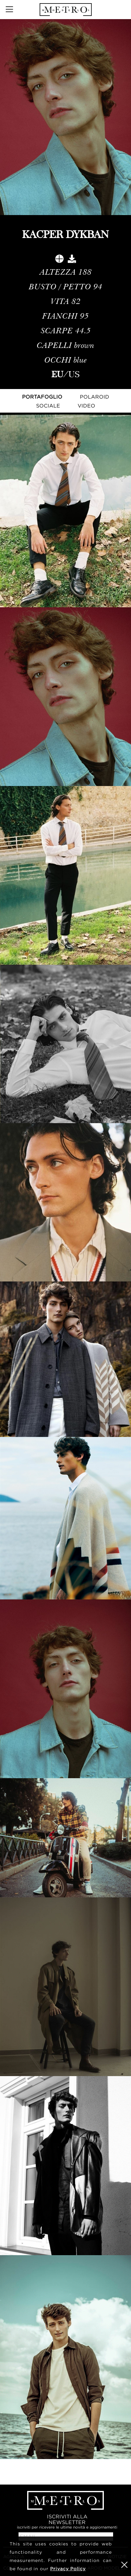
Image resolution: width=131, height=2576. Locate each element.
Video (86, 405)
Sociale (48, 405)
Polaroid (94, 397)
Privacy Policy (68, 2568)
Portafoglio (42, 397)
